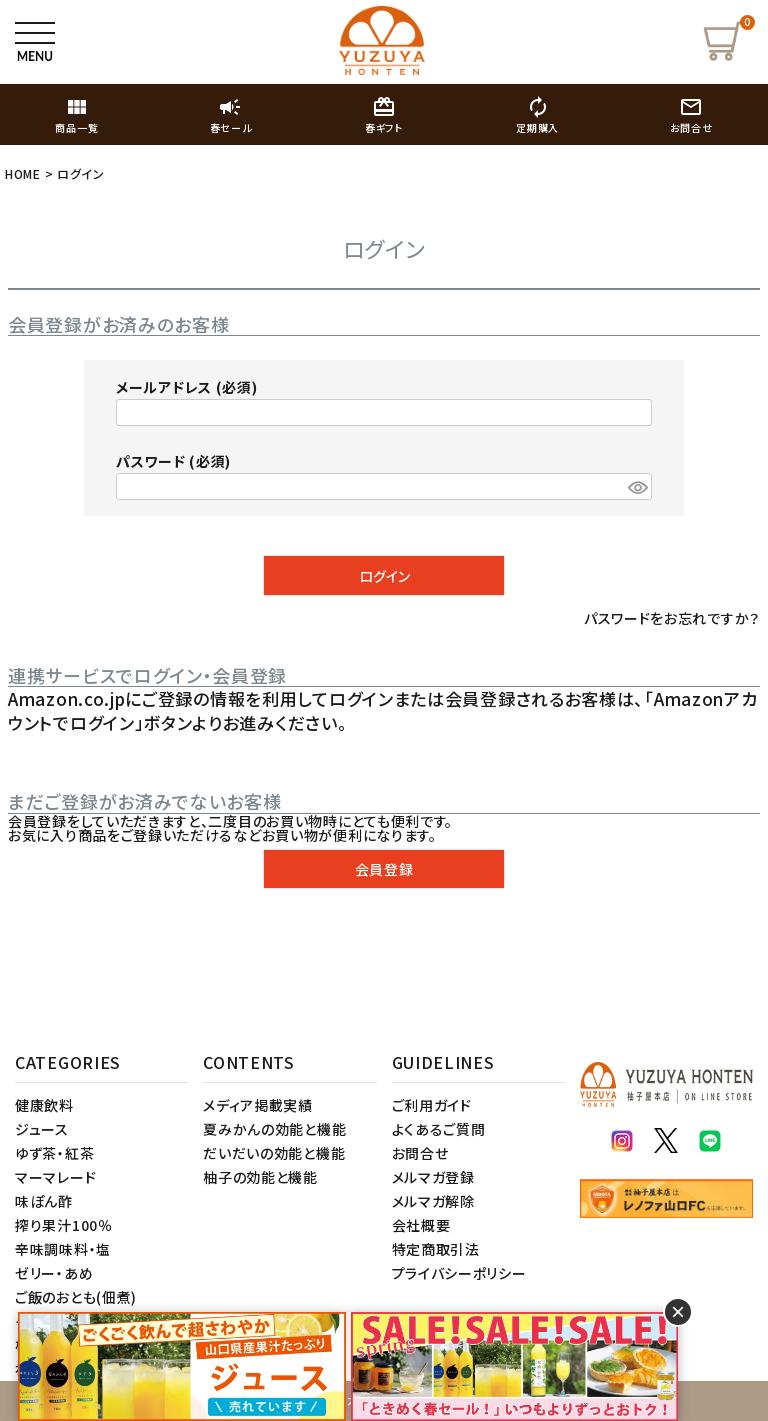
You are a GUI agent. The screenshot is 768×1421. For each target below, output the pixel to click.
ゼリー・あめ (54, 1273)
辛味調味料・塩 (63, 1249)
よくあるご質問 (439, 1129)
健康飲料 (44, 1105)
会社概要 (421, 1225)
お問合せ (420, 1153)
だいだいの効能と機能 (274, 1153)
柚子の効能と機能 (260, 1177)
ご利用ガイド (432, 1105)
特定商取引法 (436, 1249)
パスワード (173, 461)
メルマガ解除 (433, 1201)
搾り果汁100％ (64, 1225)
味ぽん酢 (44, 1201)
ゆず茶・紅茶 (54, 1153)
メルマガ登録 (433, 1177)
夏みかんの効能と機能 (274, 1129)
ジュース (42, 1129)
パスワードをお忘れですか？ (672, 618)
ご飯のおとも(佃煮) (76, 1297)
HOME (23, 173)
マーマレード (55, 1177)
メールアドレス (186, 387)
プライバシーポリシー (459, 1273)
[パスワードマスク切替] (637, 487)
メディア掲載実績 (258, 1105)
